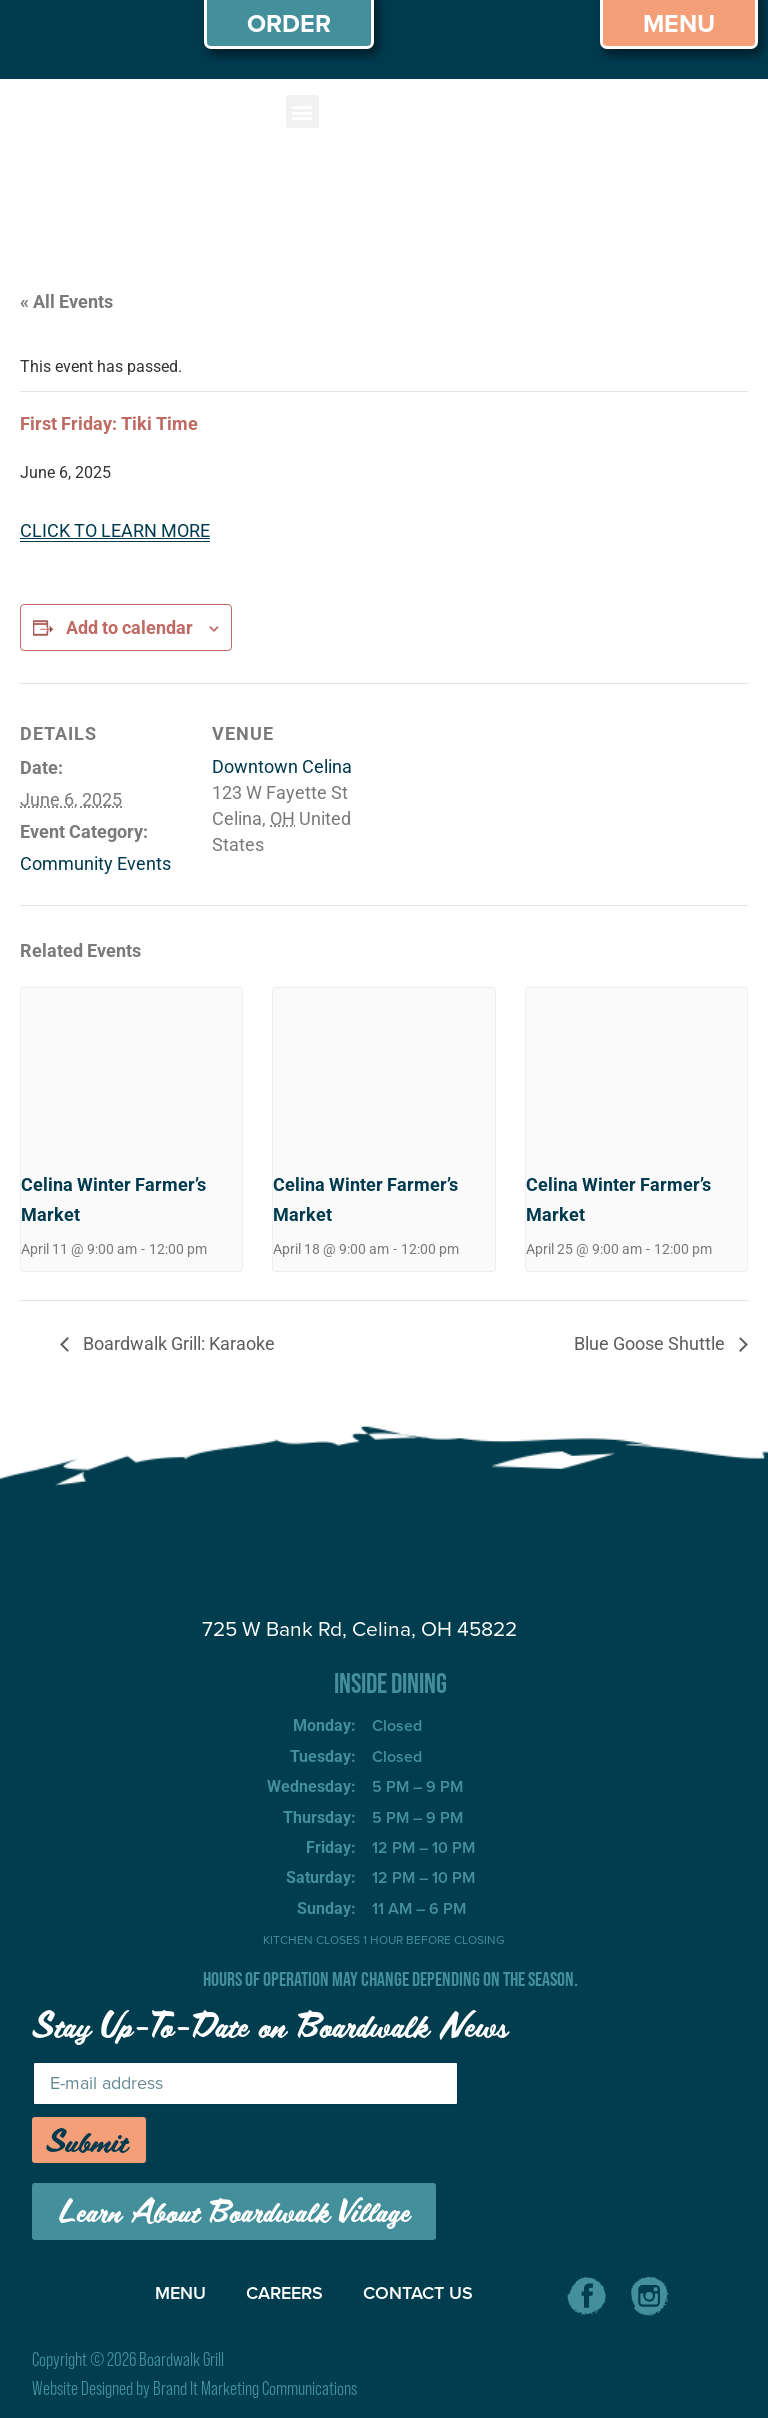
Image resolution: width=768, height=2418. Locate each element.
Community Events (95, 863)
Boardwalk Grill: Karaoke (177, 1343)
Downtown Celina (282, 766)
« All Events (66, 301)
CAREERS (284, 2293)
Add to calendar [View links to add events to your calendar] (129, 627)
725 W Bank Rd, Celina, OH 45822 (359, 1628)
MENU (180, 2293)
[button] (302, 111)
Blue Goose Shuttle (651, 1343)
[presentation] (131, 1071)
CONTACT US (418, 2293)
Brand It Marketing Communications (255, 2388)
